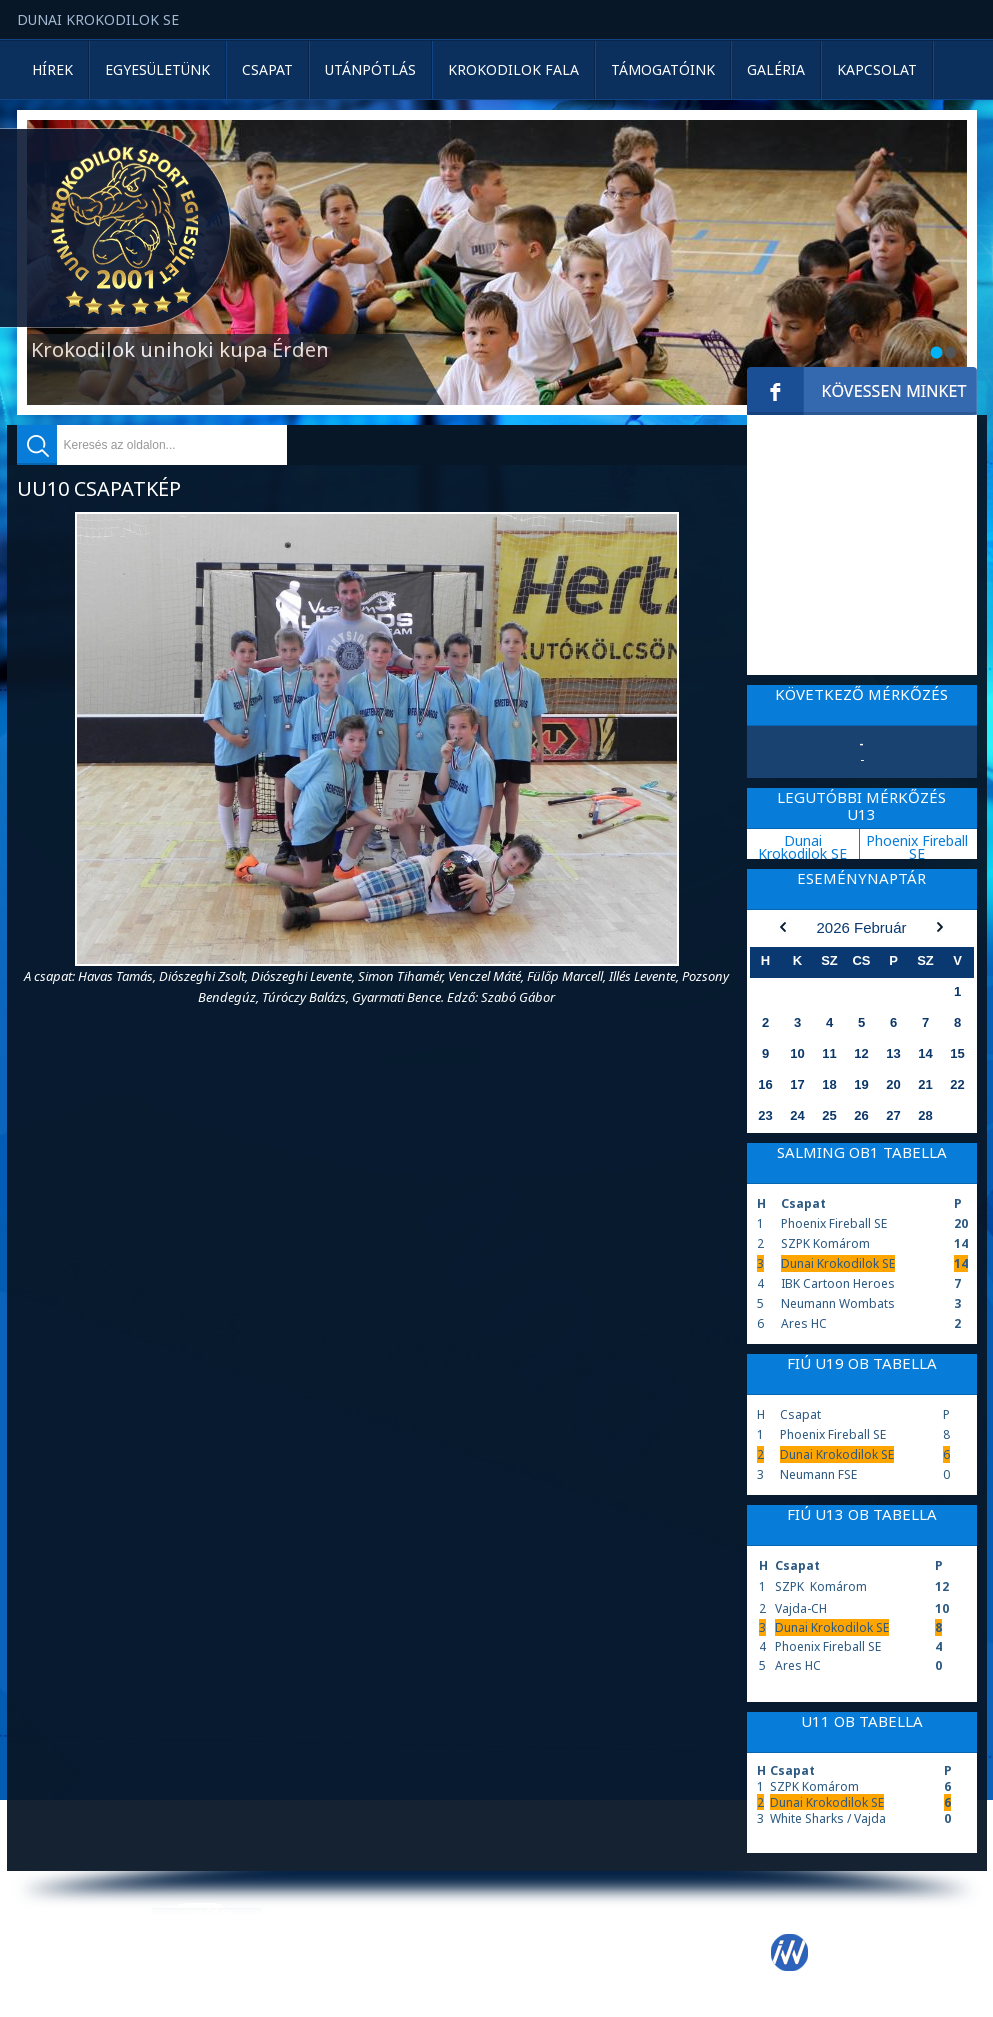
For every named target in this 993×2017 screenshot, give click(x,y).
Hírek (52, 69)
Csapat (267, 69)
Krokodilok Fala (513, 69)
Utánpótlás (370, 69)
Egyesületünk (157, 69)
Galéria (776, 69)
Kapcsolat (877, 69)
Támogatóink (663, 69)
